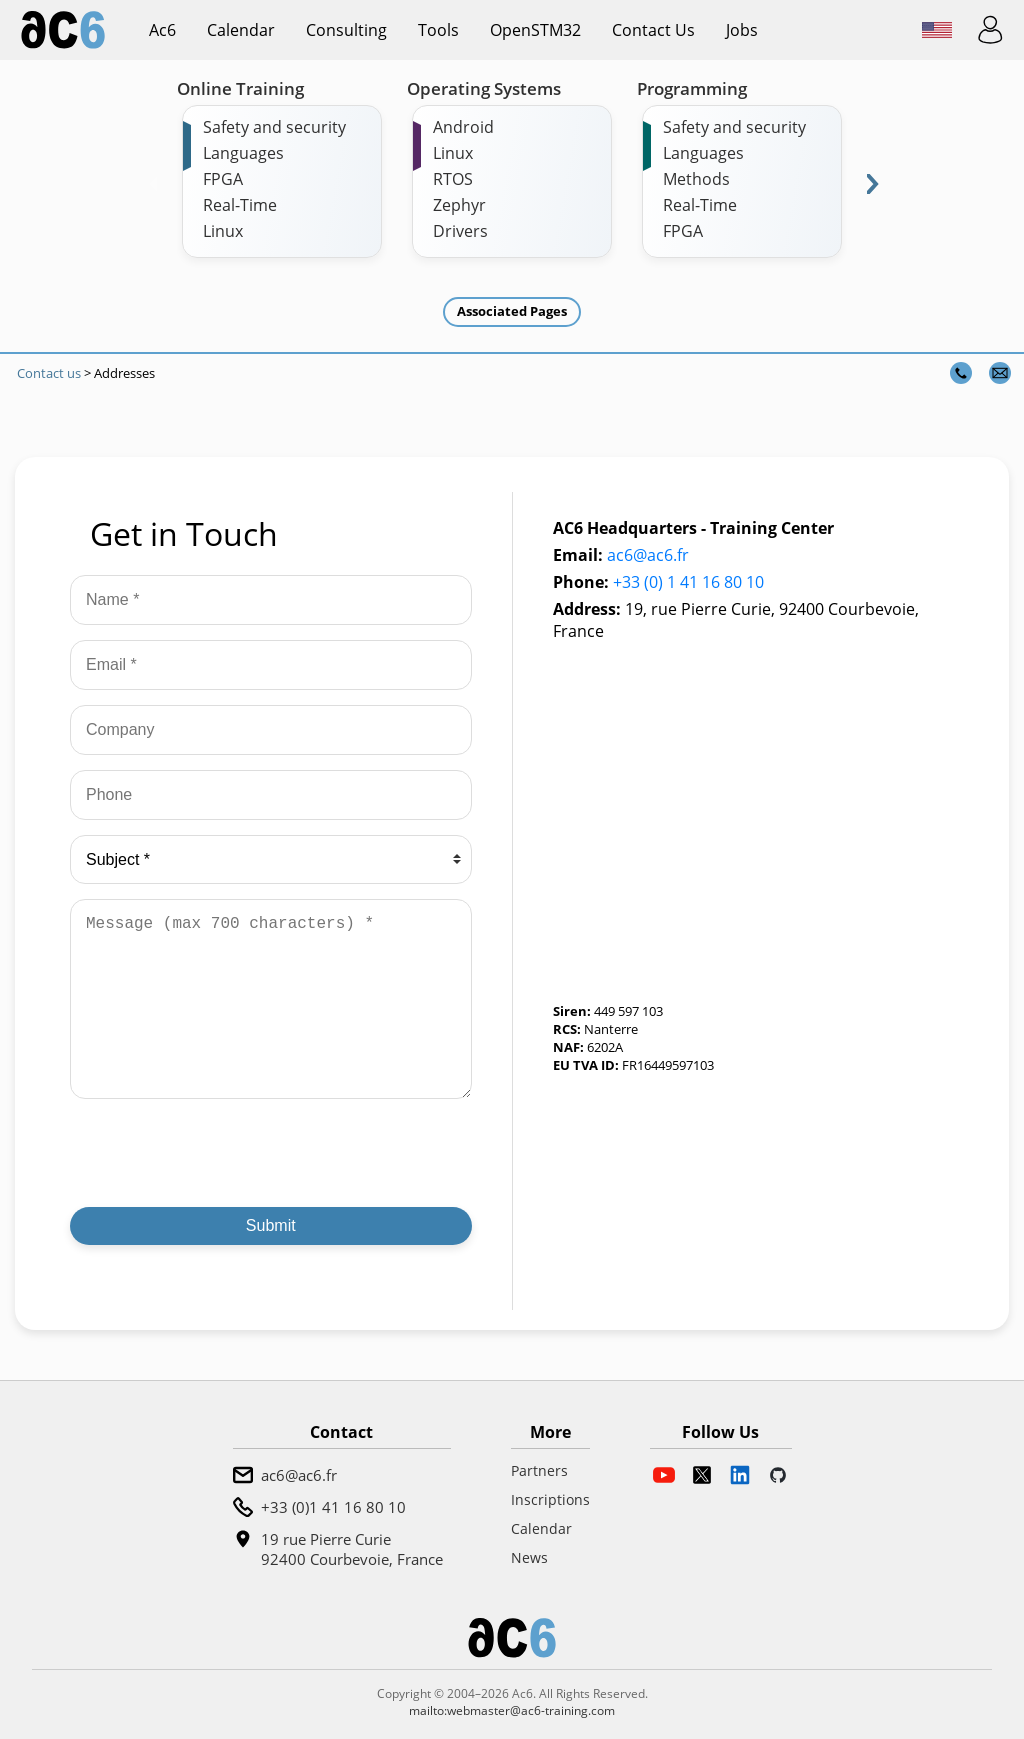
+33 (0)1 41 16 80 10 (333, 1507)
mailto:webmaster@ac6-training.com (512, 1710)
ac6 (162, 30)
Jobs (742, 30)
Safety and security (274, 127)
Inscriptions (550, 1499)
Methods (696, 179)
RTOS (453, 179)
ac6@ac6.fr (648, 555)
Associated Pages (512, 311)
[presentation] (222, 1153)
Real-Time (240, 205)
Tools (438, 30)
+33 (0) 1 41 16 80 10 (688, 582)
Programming (692, 88)
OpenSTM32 (535, 30)
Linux (223, 231)
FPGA (223, 179)
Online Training (240, 88)
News (529, 1557)
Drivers (460, 231)
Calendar (241, 30)
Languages (243, 153)
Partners (539, 1470)
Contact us (653, 30)
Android (463, 127)
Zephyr (459, 205)
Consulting (346, 30)
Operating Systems (484, 88)
